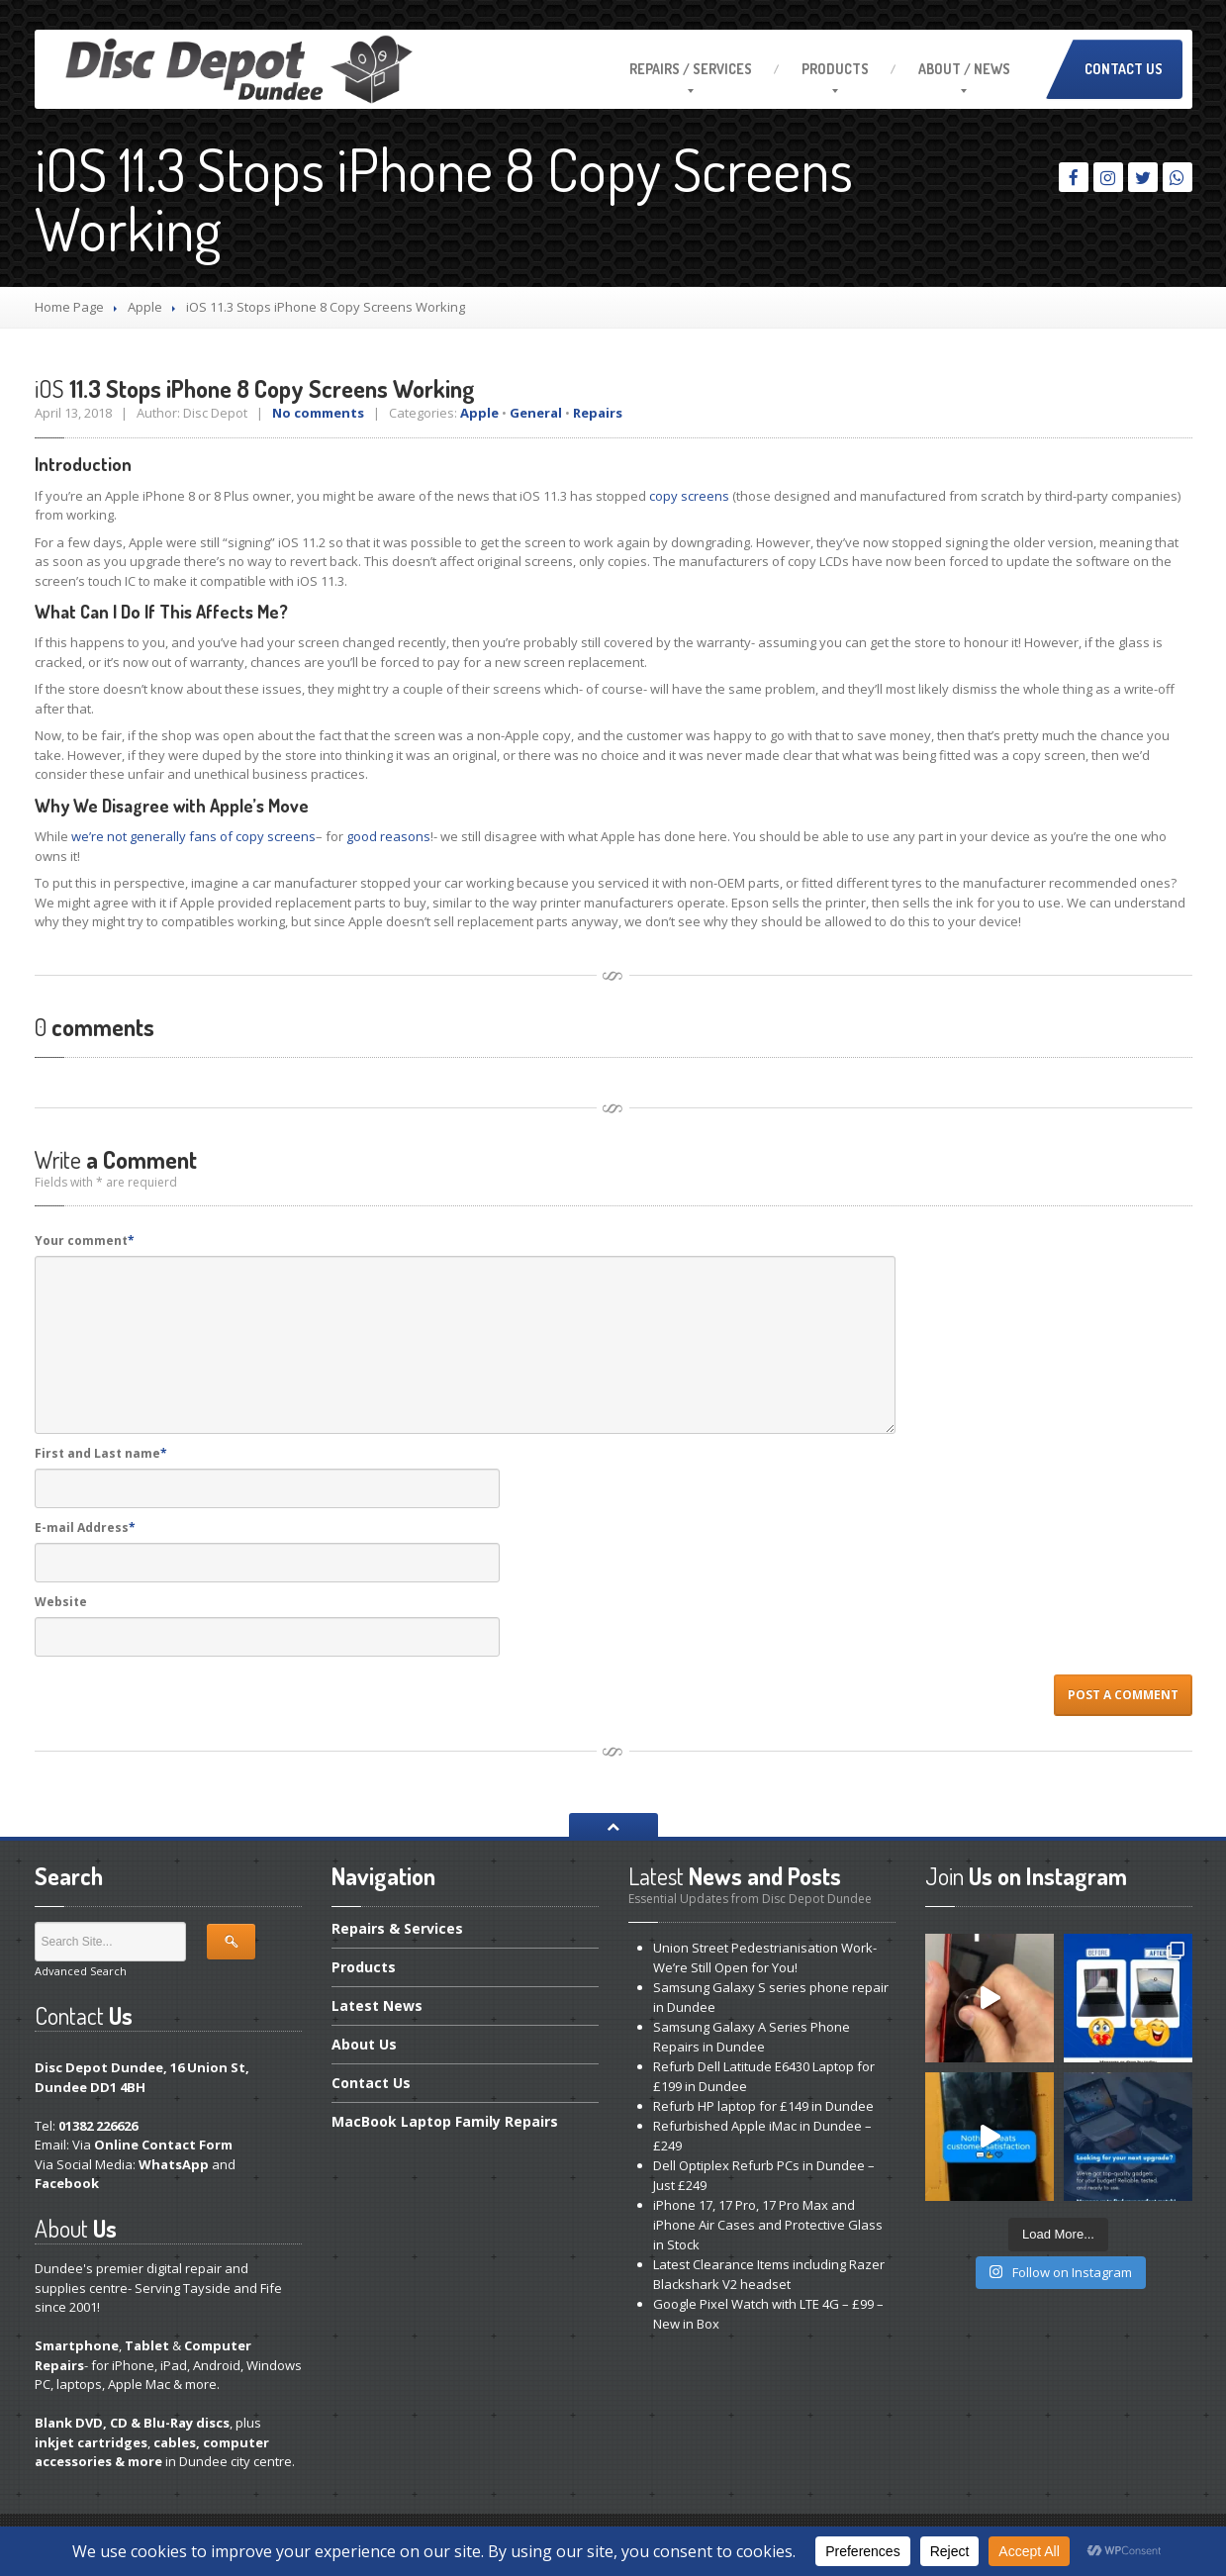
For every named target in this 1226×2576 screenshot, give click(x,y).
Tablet (147, 2345)
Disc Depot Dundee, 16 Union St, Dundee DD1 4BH (142, 2077)
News (377, 2005)
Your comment (85, 1240)
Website (61, 1601)
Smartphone (77, 2345)
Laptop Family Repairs (444, 2121)
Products (835, 68)
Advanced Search (81, 1970)
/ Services (690, 68)
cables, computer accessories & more (152, 2452)
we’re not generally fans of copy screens (193, 836)
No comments (318, 413)
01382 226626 (98, 2126)
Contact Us (1124, 68)
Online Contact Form (163, 2144)
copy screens (689, 496)
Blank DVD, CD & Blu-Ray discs (132, 2423)
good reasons (388, 836)
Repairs (597, 413)
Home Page (69, 307)
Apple (145, 307)
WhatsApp (174, 2164)
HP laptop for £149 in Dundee (763, 2106)
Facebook (67, 2183)
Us (364, 2044)
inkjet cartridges (91, 2442)
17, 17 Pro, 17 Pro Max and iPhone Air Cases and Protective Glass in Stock (768, 2224)
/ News (964, 68)
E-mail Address (85, 1527)
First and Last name (101, 1453)
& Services (397, 1930)
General (536, 413)
